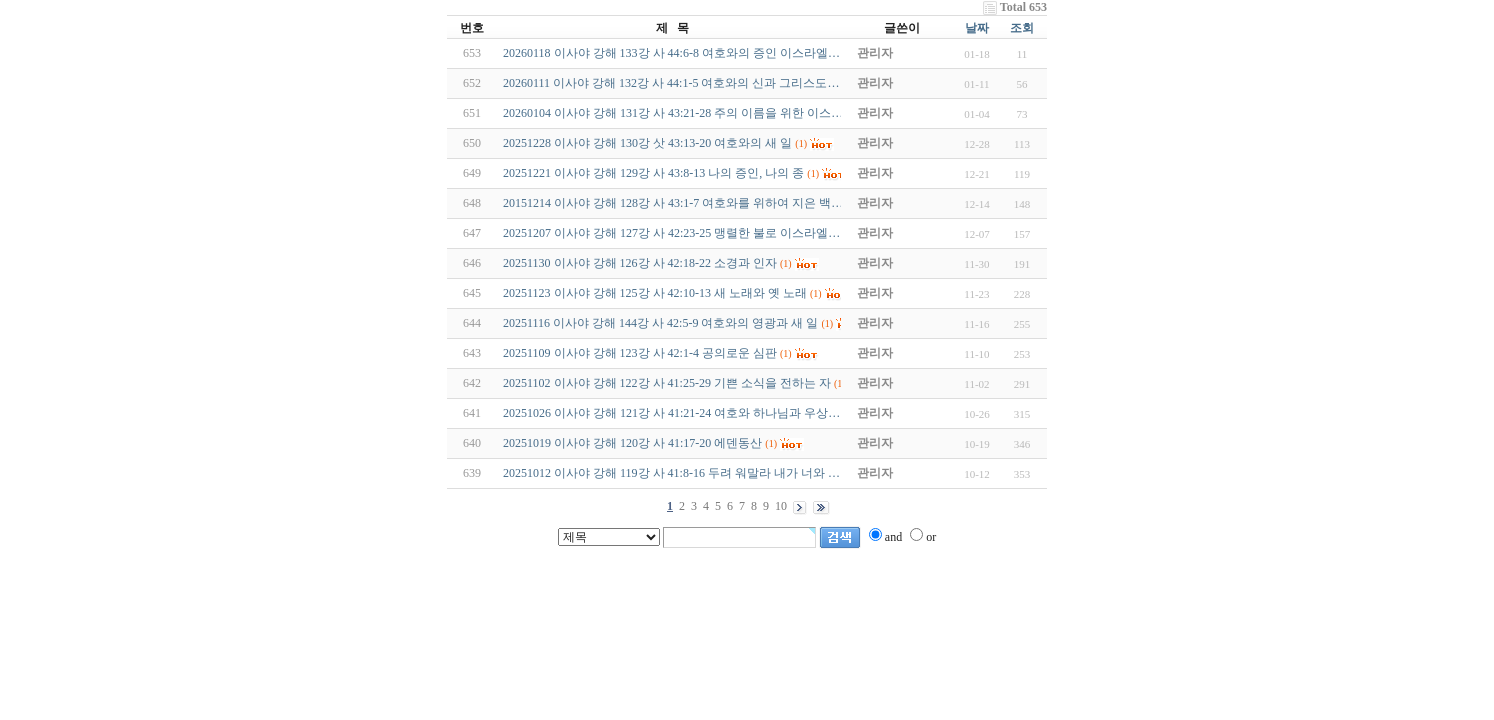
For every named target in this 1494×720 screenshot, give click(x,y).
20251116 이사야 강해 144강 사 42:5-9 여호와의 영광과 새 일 (660, 323)
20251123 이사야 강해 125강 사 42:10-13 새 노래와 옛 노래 (655, 293)
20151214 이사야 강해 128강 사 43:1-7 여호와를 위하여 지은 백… (673, 203)
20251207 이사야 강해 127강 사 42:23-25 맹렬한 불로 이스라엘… (671, 233)
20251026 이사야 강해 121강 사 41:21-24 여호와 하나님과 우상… (671, 413)
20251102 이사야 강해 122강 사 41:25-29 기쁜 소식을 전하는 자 (667, 383)
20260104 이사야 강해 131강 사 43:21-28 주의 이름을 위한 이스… (673, 113)
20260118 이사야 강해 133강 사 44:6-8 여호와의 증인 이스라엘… (671, 53)
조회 (1022, 28)
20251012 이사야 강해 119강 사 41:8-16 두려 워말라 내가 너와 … (671, 473)
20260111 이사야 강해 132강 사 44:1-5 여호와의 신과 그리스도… (671, 83)
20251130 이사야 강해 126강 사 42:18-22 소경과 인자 (640, 263)
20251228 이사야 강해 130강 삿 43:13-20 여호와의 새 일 (647, 143)
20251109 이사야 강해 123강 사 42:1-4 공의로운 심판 (640, 353)
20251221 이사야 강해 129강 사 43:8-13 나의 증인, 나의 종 (653, 173)
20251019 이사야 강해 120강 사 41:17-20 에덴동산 (632, 443)
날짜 (977, 28)
